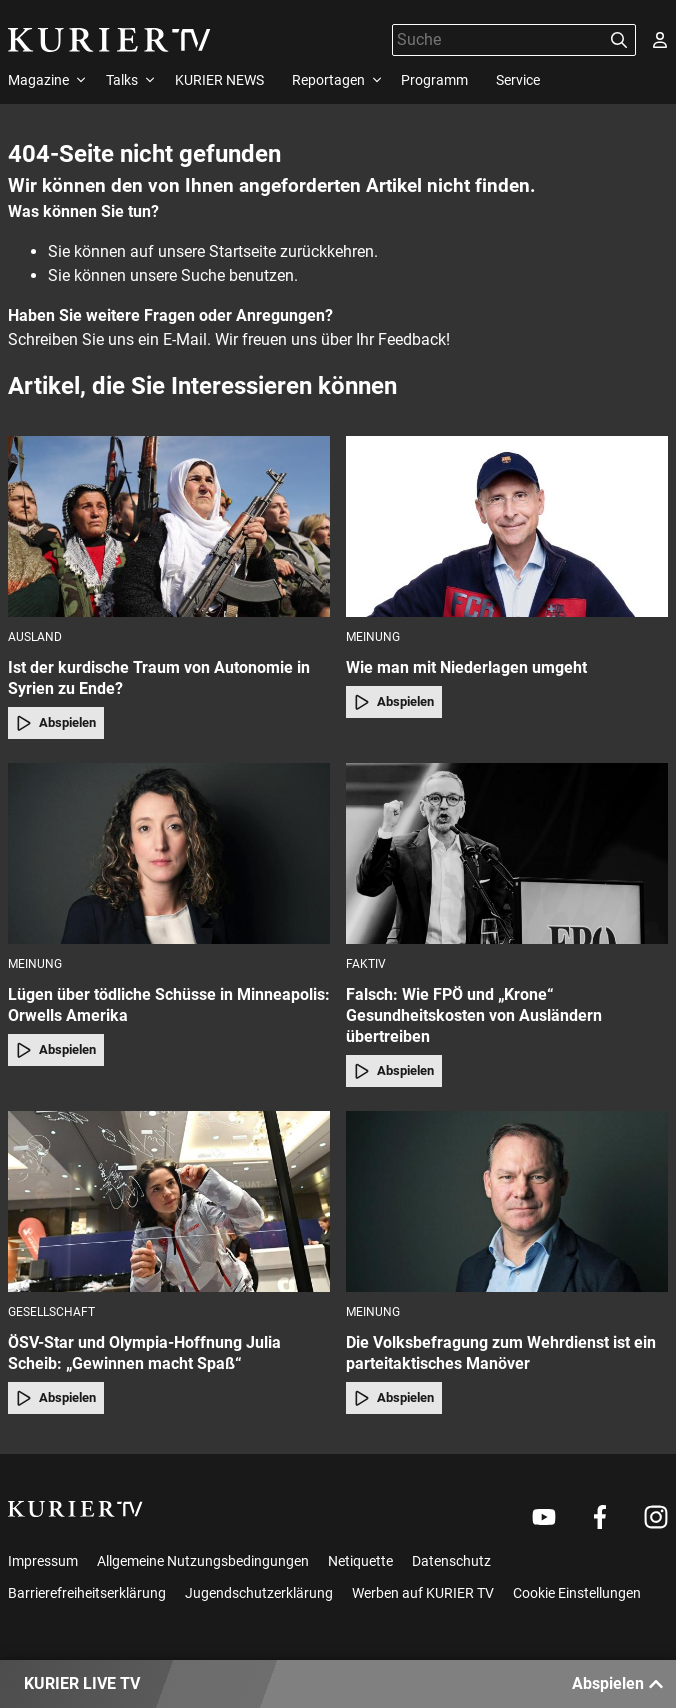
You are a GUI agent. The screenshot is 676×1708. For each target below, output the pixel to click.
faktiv (366, 964)
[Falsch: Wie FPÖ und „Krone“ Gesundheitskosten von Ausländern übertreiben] (507, 853)
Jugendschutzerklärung (259, 1593)
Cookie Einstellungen (577, 1593)
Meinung (373, 637)
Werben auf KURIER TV (423, 1593)
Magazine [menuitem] (38, 80)
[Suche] (498, 39)
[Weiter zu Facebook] (600, 1517)
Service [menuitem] (518, 80)
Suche (203, 275)
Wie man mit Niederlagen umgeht (466, 667)
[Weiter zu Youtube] (544, 1517)
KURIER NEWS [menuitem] (219, 80)
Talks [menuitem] (122, 80)
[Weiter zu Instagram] (656, 1517)
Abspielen (56, 723)
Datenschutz (451, 1561)
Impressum (43, 1561)
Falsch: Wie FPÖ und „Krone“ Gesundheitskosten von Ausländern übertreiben (474, 1015)
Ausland (35, 637)
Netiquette (360, 1561)
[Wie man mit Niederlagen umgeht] (507, 526)
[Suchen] (619, 40)
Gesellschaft (51, 1312)
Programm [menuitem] (434, 80)
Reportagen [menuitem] (328, 80)
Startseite (242, 251)
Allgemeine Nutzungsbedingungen (203, 1561)
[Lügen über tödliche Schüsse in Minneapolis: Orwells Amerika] (169, 853)
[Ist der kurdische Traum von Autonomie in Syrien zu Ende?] (169, 526)
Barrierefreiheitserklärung (87, 1593)
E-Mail (185, 339)
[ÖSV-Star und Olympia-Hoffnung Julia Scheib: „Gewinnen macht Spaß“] (169, 1201)
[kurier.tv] (75, 1509)
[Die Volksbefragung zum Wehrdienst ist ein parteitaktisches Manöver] (507, 1201)
